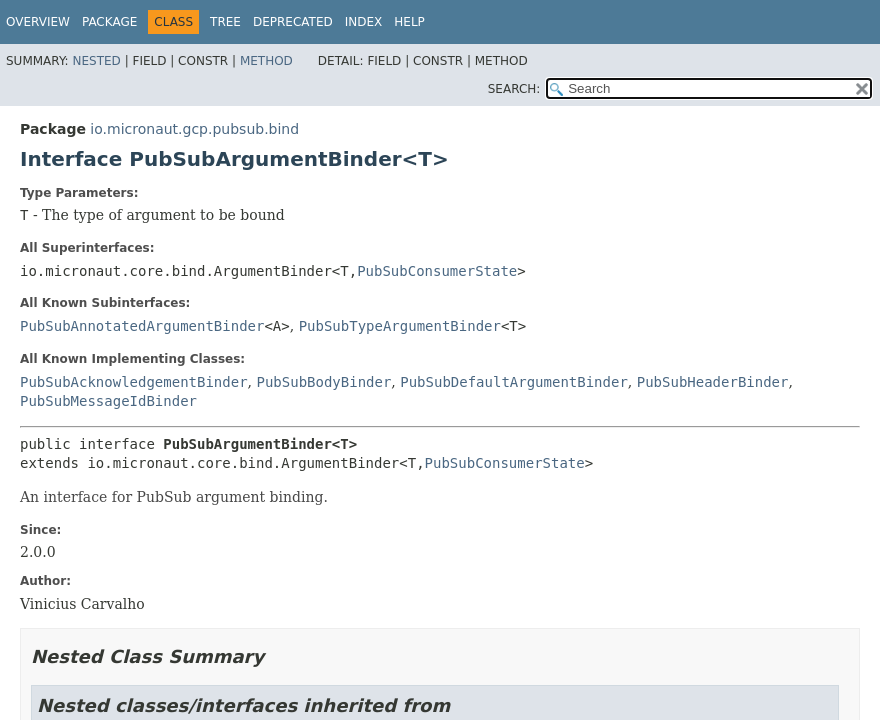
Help (409, 22)
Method (266, 61)
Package (109, 22)
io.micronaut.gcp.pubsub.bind (194, 129)
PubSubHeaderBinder (713, 382)
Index (364, 22)
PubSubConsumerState (437, 271)
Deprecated (293, 22)
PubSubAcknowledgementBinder (134, 382)
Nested (96, 61)
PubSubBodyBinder (323, 382)
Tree (225, 22)
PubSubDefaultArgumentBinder (514, 382)
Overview (38, 22)
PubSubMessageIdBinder (108, 401)
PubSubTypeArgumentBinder (400, 326)
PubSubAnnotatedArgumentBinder (142, 326)
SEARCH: (514, 89)
